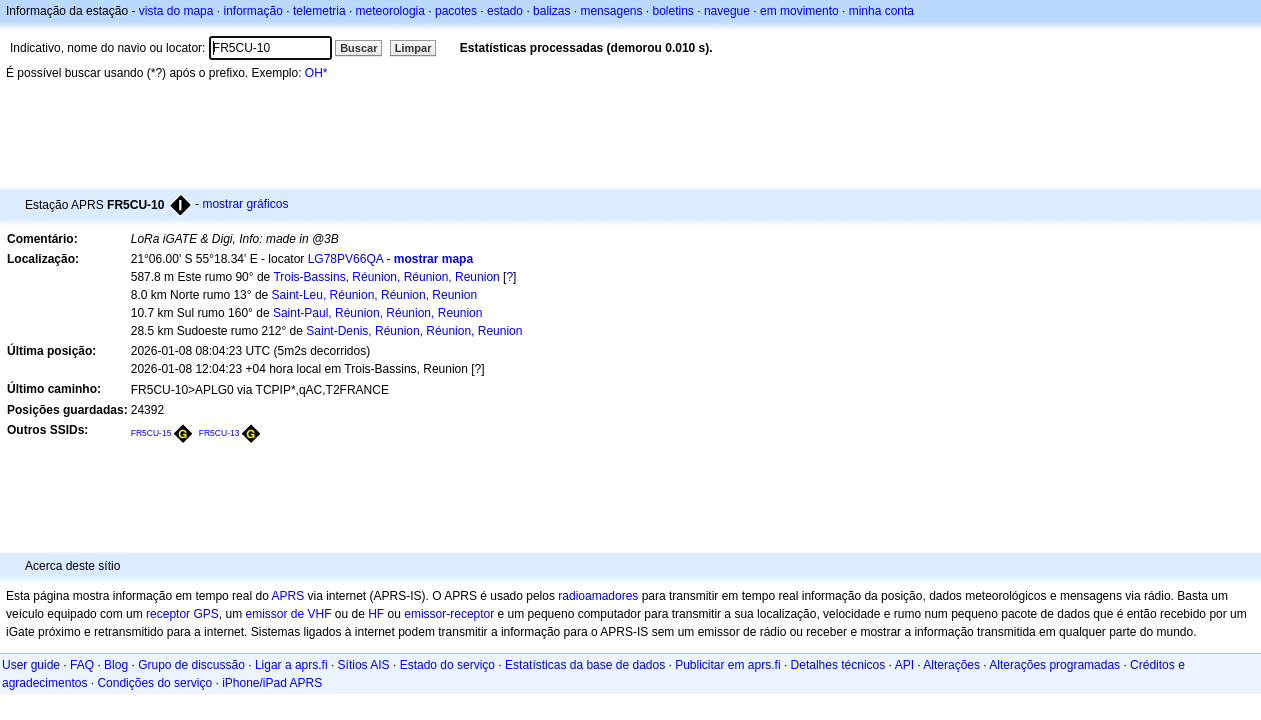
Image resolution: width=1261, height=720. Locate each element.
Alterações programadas (1054, 665)
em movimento (799, 11)
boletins (673, 11)
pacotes (456, 11)
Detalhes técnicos (838, 665)
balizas (551, 11)
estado (505, 11)
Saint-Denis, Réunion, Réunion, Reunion (414, 331)
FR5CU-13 (219, 433)
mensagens (611, 11)
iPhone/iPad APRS (272, 683)
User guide (31, 665)
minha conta (881, 11)
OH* (316, 73)
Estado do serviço (447, 665)
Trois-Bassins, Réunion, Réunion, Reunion (386, 277)
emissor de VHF (288, 614)
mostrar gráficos (245, 204)
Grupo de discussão (191, 665)
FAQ (82, 665)
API (904, 665)
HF (376, 614)
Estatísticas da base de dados (585, 665)
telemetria (319, 11)
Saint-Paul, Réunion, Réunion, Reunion (377, 313)
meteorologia (390, 11)
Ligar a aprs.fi (291, 665)
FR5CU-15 (151, 433)
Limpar (413, 48)
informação (252, 11)
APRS (287, 596)
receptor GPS (182, 614)
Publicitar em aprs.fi (727, 665)
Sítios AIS (364, 665)
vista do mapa (176, 11)
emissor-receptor (449, 614)
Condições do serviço (154, 683)
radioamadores (598, 596)
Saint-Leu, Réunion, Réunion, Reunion (374, 295)
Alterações (951, 665)
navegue (727, 11)
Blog (116, 665)
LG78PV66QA (345, 259)
